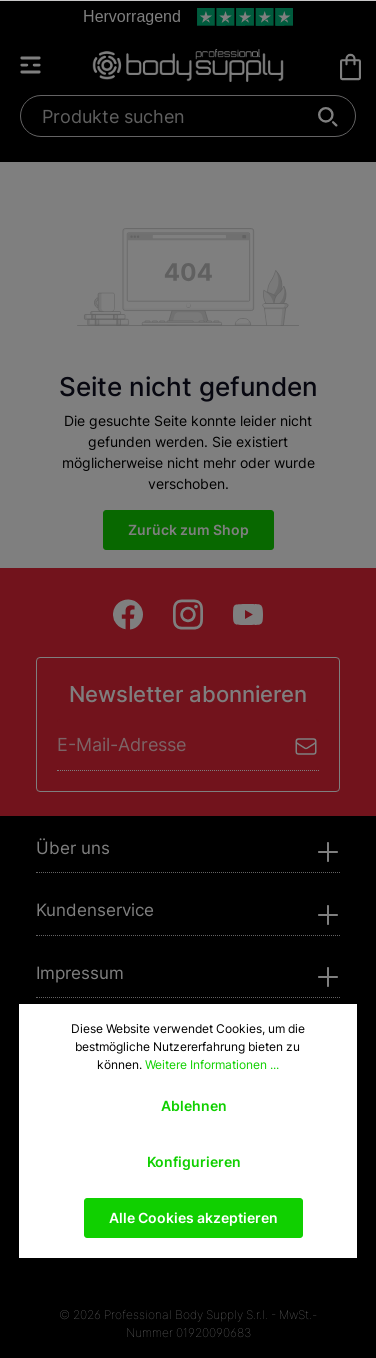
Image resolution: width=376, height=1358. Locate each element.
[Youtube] (248, 614)
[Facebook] (128, 614)
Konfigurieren (194, 1161)
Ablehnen (194, 1105)
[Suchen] (328, 116)
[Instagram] (188, 614)
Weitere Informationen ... (212, 1064)
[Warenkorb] (350, 67)
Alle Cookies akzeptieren (193, 1217)
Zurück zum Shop (188, 529)
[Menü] (40, 65)
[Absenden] (306, 744)
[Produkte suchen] (177, 116)
